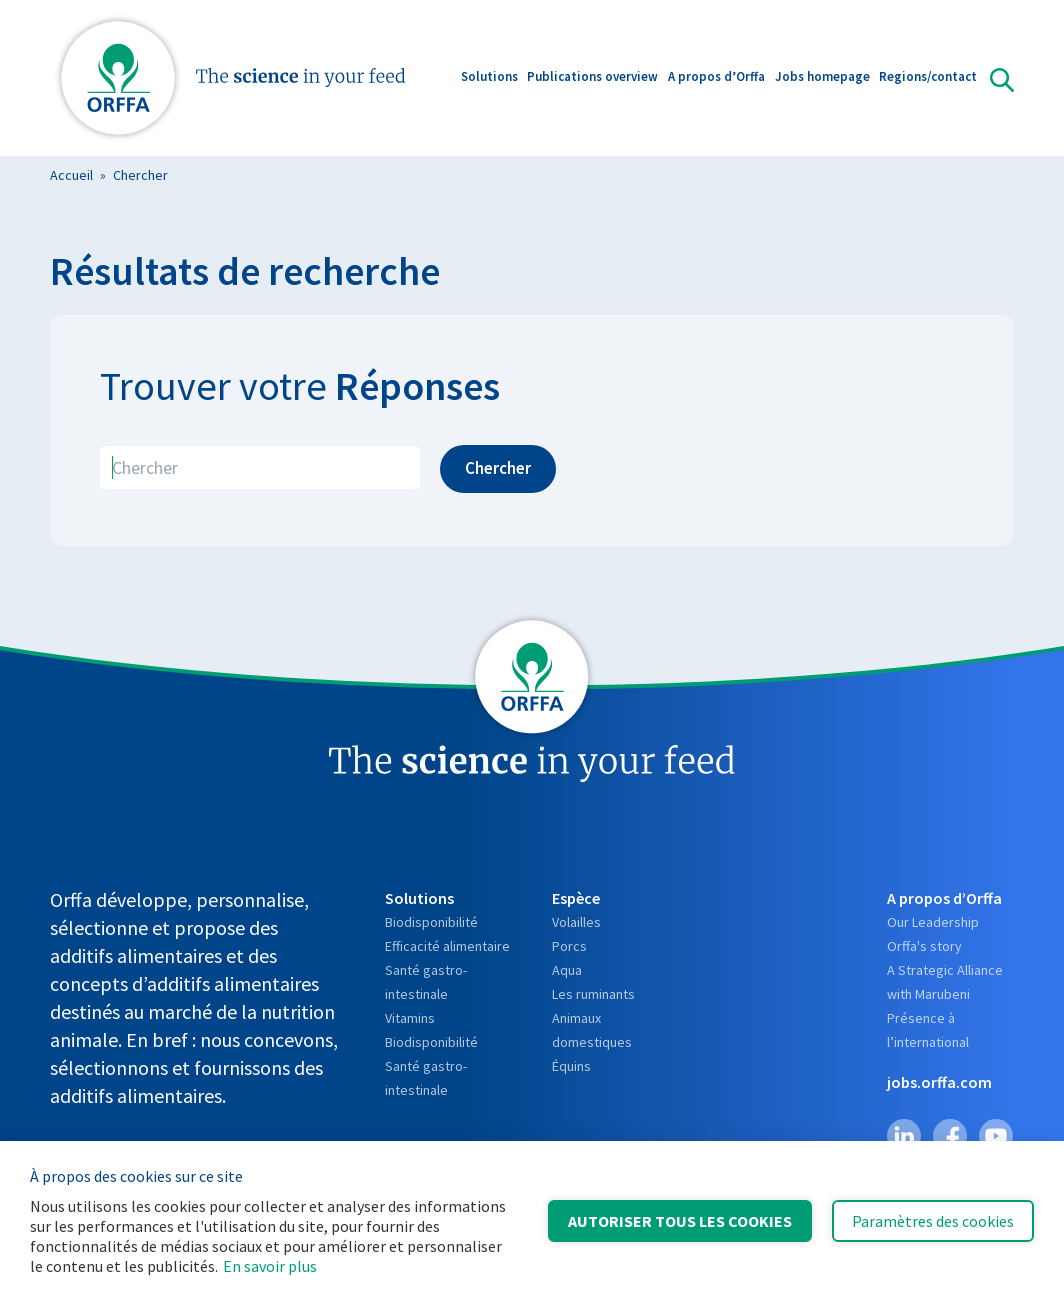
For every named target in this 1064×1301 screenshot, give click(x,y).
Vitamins (410, 1018)
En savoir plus (270, 1266)
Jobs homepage (822, 78)
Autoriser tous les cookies (680, 1221)
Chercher (140, 175)
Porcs (569, 946)
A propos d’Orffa (716, 78)
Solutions (489, 78)
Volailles (576, 922)
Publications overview (592, 78)
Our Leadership (933, 922)
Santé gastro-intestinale (426, 982)
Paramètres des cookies (933, 1221)
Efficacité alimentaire (447, 946)
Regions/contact (928, 78)
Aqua (567, 970)
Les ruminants (593, 994)
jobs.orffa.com (939, 1082)
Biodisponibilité (431, 922)
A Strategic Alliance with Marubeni (945, 982)
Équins (571, 1066)
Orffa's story (924, 946)
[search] (260, 467)
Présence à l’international (928, 1030)
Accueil (71, 175)
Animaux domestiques (592, 1030)
